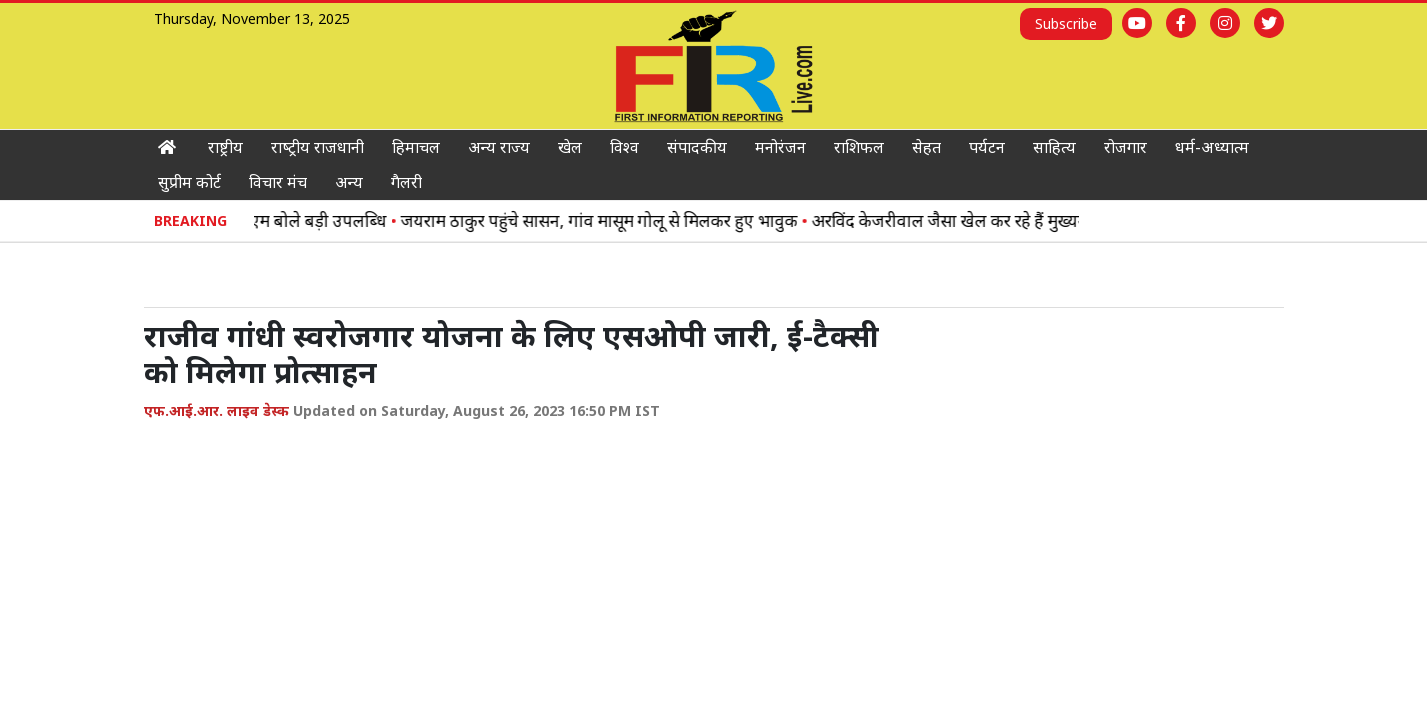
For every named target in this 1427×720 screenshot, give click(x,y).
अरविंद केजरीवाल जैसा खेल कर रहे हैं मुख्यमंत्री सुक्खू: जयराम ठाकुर (1032, 220)
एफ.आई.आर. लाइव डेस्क (216, 410)
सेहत (926, 147)
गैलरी (406, 182)
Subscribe (1066, 23)
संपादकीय (697, 147)
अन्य (349, 182)
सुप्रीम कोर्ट (189, 182)
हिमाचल (416, 147)
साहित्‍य (1054, 147)
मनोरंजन (780, 147)
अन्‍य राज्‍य (499, 147)
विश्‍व (624, 147)
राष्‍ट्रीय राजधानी (317, 147)
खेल (570, 147)
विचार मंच (278, 182)
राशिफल (859, 147)
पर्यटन (987, 147)
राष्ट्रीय (225, 147)
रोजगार (1125, 147)
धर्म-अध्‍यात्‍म (1212, 147)
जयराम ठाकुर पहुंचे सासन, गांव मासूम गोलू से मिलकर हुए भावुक (609, 220)
